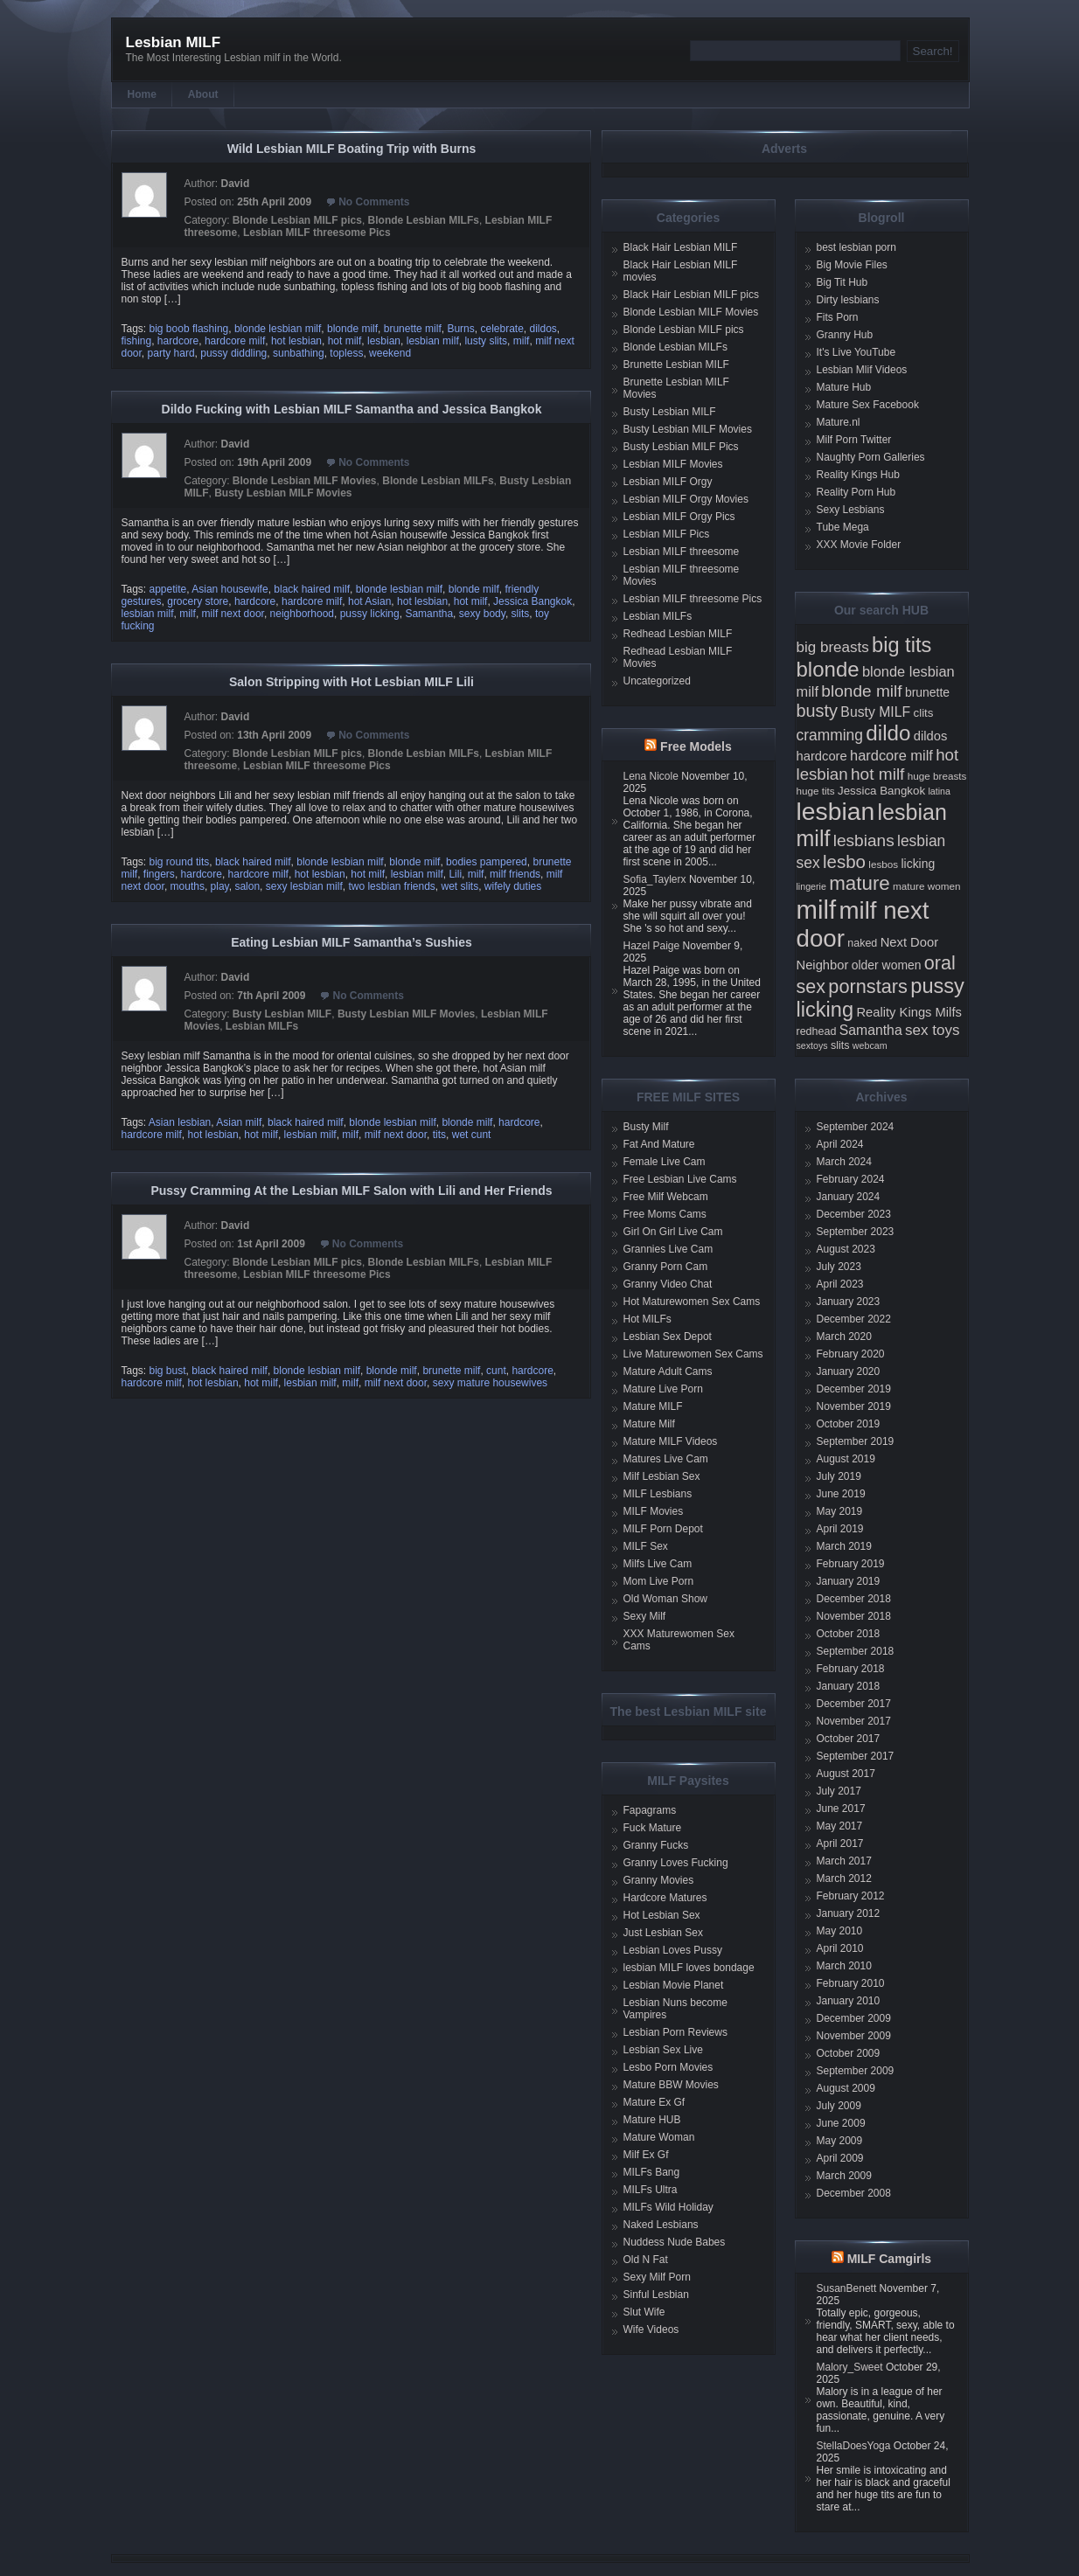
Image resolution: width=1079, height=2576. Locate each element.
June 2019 (841, 1494)
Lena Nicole (651, 776)
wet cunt (471, 1134)
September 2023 (856, 1232)
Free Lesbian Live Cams (680, 1179)
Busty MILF (875, 712)
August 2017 (846, 1773)
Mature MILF (653, 1406)
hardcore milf (235, 341)
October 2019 (849, 1424)
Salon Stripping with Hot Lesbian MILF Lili (351, 682)
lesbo (844, 861)
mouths (188, 886)
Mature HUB (652, 2120)
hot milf (345, 341)
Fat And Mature (659, 1144)
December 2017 (854, 1704)
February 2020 (851, 1354)
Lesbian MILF (173, 42)
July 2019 (839, 1476)
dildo (888, 733)
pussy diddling (233, 353)
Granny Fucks (656, 1845)
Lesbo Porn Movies (668, 2067)
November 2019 (854, 1406)
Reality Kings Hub (858, 475)
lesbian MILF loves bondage (689, 1968)
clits (924, 712)
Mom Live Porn (658, 1581)
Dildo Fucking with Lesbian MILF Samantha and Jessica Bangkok (352, 409)
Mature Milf (649, 1424)
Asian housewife (229, 589)
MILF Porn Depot (663, 1529)
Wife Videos (651, 2329)
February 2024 (851, 1179)
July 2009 (839, 2106)
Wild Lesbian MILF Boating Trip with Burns (352, 149)
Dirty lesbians (848, 300)
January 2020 (849, 1371)
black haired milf (312, 589)
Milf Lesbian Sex (661, 1476)
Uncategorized (657, 681)
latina (939, 791)
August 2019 (846, 1459)
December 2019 (854, 1389)
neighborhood (302, 614)
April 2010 (840, 1948)
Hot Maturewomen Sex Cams (692, 1301)
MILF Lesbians (658, 1494)
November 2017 (854, 1721)
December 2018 (854, 1599)
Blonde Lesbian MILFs (423, 220)
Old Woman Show (665, 1599)
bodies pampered (486, 862)
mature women (926, 886)
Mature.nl (838, 422)
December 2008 (854, 2193)
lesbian (383, 341)
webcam (870, 1045)
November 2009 (854, 2036)
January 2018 (849, 1686)
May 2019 (840, 1511)
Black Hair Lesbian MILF (680, 247)
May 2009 (840, 2141)
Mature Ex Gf (654, 2102)
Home (142, 94)
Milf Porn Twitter (854, 440)
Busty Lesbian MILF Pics (681, 447)
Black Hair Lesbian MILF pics (691, 294)
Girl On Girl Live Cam (673, 1232)
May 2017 (840, 1826)
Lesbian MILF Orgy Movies (685, 499)
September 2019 (856, 1441)
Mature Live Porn (663, 1389)
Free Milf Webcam (665, 1197)
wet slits (460, 886)
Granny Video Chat (668, 1284)
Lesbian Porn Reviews (675, 2032)
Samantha (429, 614)
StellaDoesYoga (854, 2446)
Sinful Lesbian (656, 2294)
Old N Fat (645, 2259)
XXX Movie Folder (859, 544)
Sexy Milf (644, 1616)
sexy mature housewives (490, 1383)
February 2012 (851, 1896)
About (203, 94)
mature (859, 883)
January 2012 (849, 1913)
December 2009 (854, 2018)
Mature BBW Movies (671, 2085)
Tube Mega (843, 527)
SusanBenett (847, 2288)
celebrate (501, 329)
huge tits (816, 790)
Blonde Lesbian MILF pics (297, 220)
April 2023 (840, 1284)
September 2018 (856, 1651)
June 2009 (841, 2123)
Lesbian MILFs (262, 1026)
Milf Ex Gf (646, 2155)
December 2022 (854, 1319)
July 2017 (839, 1791)
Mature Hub (844, 387)
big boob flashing (189, 329)
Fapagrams (650, 1810)
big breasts (833, 647)
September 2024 (856, 1127)
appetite (168, 589)
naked (862, 943)
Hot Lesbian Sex (661, 1915)
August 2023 (846, 1249)
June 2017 (841, 1808)
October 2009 (849, 2053)
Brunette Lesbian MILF (676, 364)
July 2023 (839, 1266)
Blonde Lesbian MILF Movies (305, 481)
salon (247, 886)
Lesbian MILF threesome (681, 551)
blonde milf (352, 329)
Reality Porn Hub (856, 492)
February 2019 (851, 1564)
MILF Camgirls (889, 2259)
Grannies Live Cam (668, 1249)
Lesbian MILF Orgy (668, 482)
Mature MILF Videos (670, 1441)
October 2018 (849, 1634)
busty (818, 710)
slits (521, 614)
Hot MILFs (647, 1319)
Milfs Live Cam (658, 1564)
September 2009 (856, 2071)
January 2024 (849, 1197)
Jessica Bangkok (532, 601)
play (220, 886)
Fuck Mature (652, 1828)
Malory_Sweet (850, 2367)
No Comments (373, 202)
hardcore (177, 341)
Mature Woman (659, 2137)
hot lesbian (296, 341)
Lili (455, 874)
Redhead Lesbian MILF (678, 634)
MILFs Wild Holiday (668, 2207)
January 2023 (849, 1301)
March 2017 (844, 1861)
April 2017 (840, 1843)
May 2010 (840, 1931)
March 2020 (844, 1336)
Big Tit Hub (842, 282)
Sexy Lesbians (851, 509)
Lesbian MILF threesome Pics (317, 232)
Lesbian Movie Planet (673, 1985)
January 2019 (849, 1581)
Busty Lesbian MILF (282, 1014)
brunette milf (413, 329)
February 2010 (851, 1983)
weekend (390, 353)
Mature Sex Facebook (868, 405)
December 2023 (854, 1214)
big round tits (180, 862)
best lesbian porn (856, 247)
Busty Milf (646, 1127)
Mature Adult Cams (668, 1371)
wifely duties (512, 886)
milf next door (233, 614)
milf (521, 341)
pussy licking (370, 614)
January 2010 (849, 2001)
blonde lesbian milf (277, 329)
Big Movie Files (852, 265)
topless (346, 353)
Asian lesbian (180, 1122)
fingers (159, 874)
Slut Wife (644, 2312)
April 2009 (840, 2158)
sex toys (932, 1030)
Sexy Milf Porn (657, 2277)
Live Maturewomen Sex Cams (693, 1354)
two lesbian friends (391, 886)
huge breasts (937, 775)
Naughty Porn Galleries (871, 457)
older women (887, 965)
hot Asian (369, 601)
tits (439, 1134)
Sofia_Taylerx (654, 879)
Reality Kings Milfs (909, 1012)
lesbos (883, 864)
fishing (137, 341)
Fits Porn (838, 317)
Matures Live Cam (665, 1459)
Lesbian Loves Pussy (672, 1950)
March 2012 (844, 1878)
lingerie (811, 886)
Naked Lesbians (661, 2224)
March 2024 (844, 1162)
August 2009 (846, 2088)
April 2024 (840, 1144)
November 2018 (854, 1616)
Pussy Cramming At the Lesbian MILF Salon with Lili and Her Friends (351, 1191)
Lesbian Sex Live (663, 2050)
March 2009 (844, 2176)
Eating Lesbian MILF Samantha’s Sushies (351, 942)
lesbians (864, 840)
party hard (171, 353)
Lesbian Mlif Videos (862, 370)
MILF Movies (653, 1511)
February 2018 (851, 1669)
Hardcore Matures (665, 1898)
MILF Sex (645, 1546)
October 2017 (849, 1738)
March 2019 (844, 1546)
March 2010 (844, 1966)
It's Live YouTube (856, 352)
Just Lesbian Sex (663, 1933)
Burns (460, 329)
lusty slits (485, 341)
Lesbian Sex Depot (667, 1336)
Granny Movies (658, 1880)
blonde (828, 669)
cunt (496, 1370)
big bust (168, 1370)
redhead (817, 1031)
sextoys (812, 1045)
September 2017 (856, 1756)
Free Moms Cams (665, 1214)
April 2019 (840, 1529)
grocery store (197, 601)
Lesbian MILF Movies (673, 464)
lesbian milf (433, 341)
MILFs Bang (651, 2172)
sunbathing (298, 353)
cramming (830, 735)
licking (918, 864)
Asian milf (238, 1122)
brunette (927, 692)
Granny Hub (845, 335)
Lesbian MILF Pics (666, 534)
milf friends (515, 874)
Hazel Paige (651, 946)
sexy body (482, 614)
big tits (901, 645)
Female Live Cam (664, 1162)
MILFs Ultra (650, 2190)
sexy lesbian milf (304, 886)
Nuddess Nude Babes (674, 2242)
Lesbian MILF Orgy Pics (679, 516)
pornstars (868, 986)
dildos (543, 329)
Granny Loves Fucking (675, 1863)
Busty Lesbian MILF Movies (283, 493)
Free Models (696, 746)
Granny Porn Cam (665, 1266)
